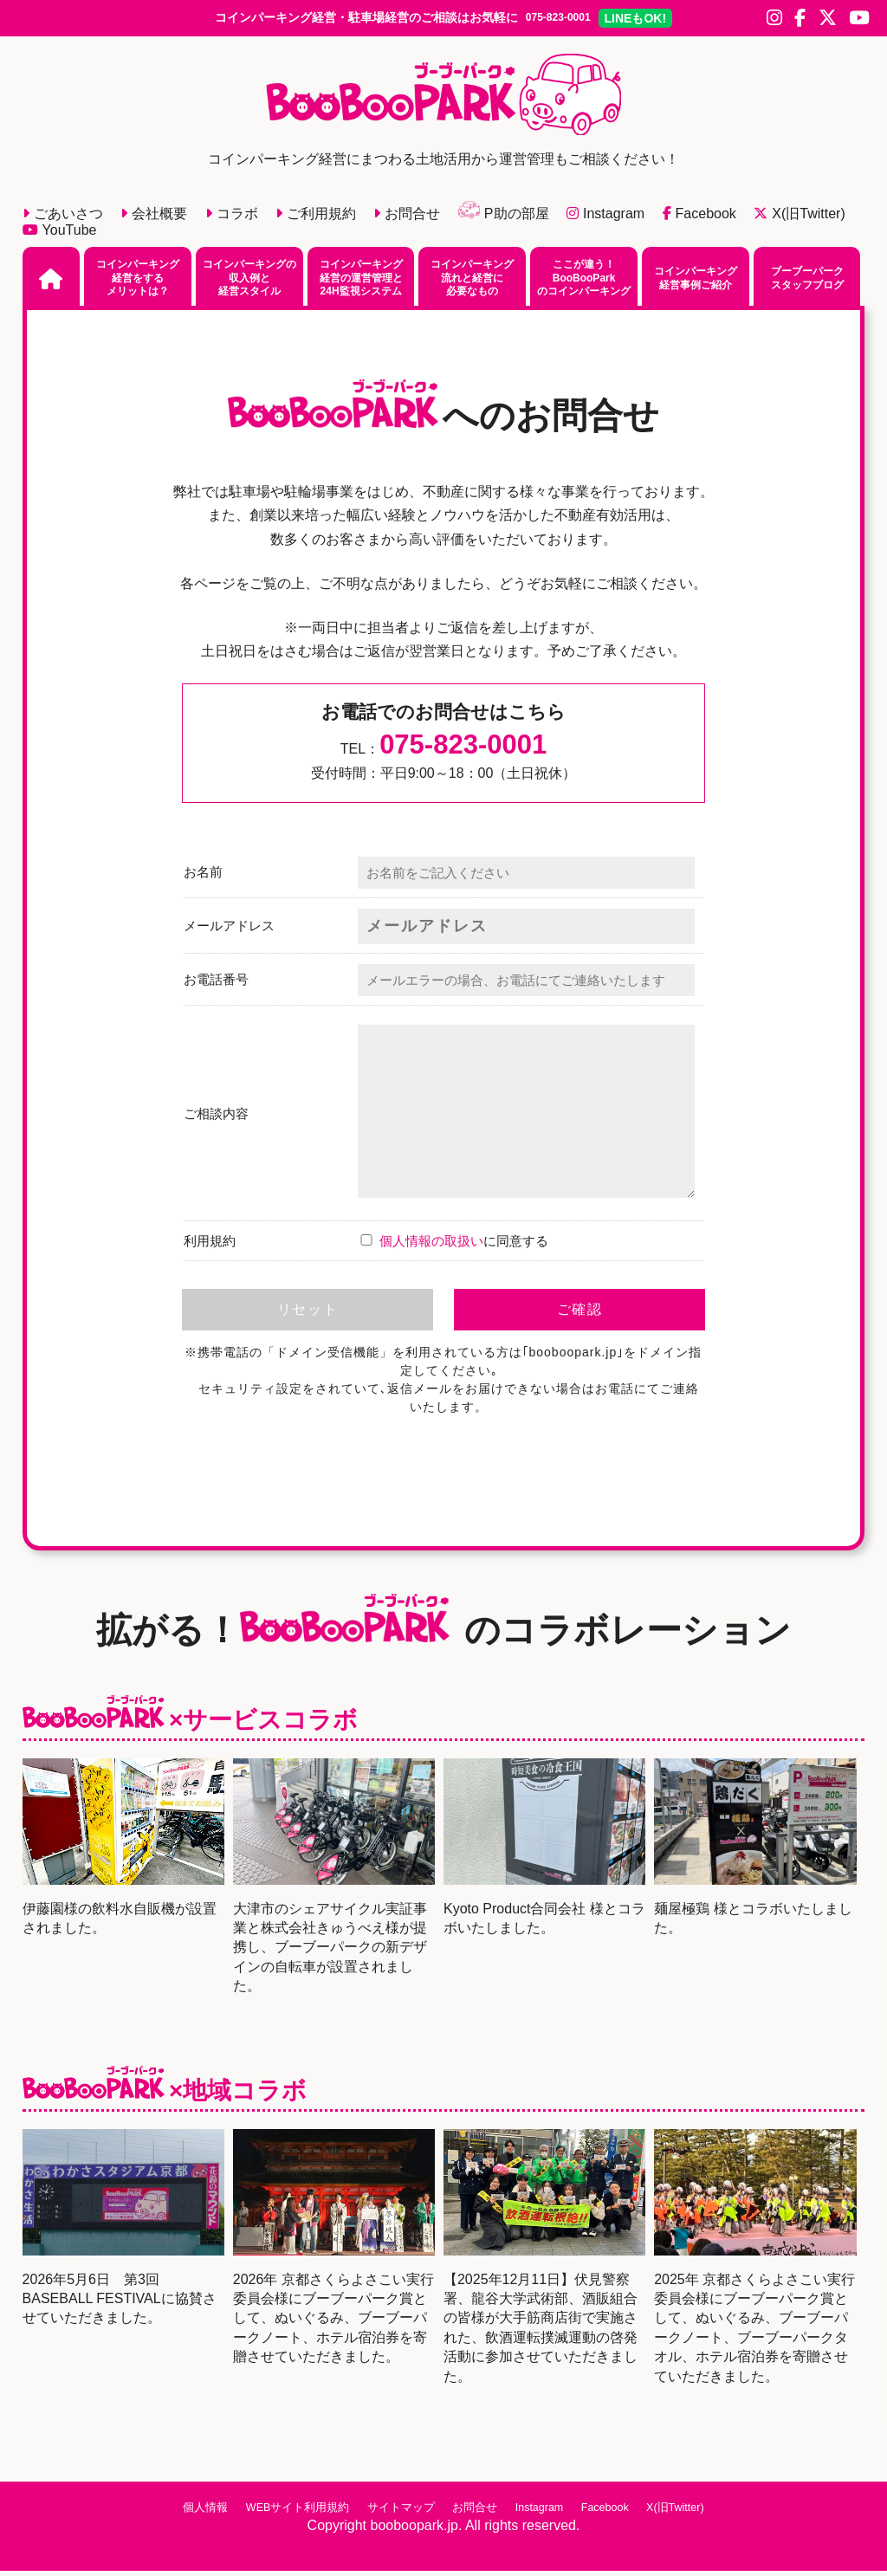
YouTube (60, 234)
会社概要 (153, 218)
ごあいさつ (63, 218)
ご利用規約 (315, 218)
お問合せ (406, 218)
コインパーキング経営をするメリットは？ (137, 281)
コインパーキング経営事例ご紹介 (695, 282)
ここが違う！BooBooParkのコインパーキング (584, 281)
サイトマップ (390, 2511)
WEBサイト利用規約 (277, 2511)
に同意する (452, 1246)
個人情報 (176, 2511)
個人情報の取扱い (431, 1246)
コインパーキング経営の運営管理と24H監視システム (361, 281)
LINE (668, 20)
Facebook (699, 218)
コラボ (231, 218)
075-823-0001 (557, 20)
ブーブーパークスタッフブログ (807, 282)
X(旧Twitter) (799, 218)
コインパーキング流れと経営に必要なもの (472, 281)
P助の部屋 (503, 218)
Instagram (605, 218)
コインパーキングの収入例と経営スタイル (249, 281)
